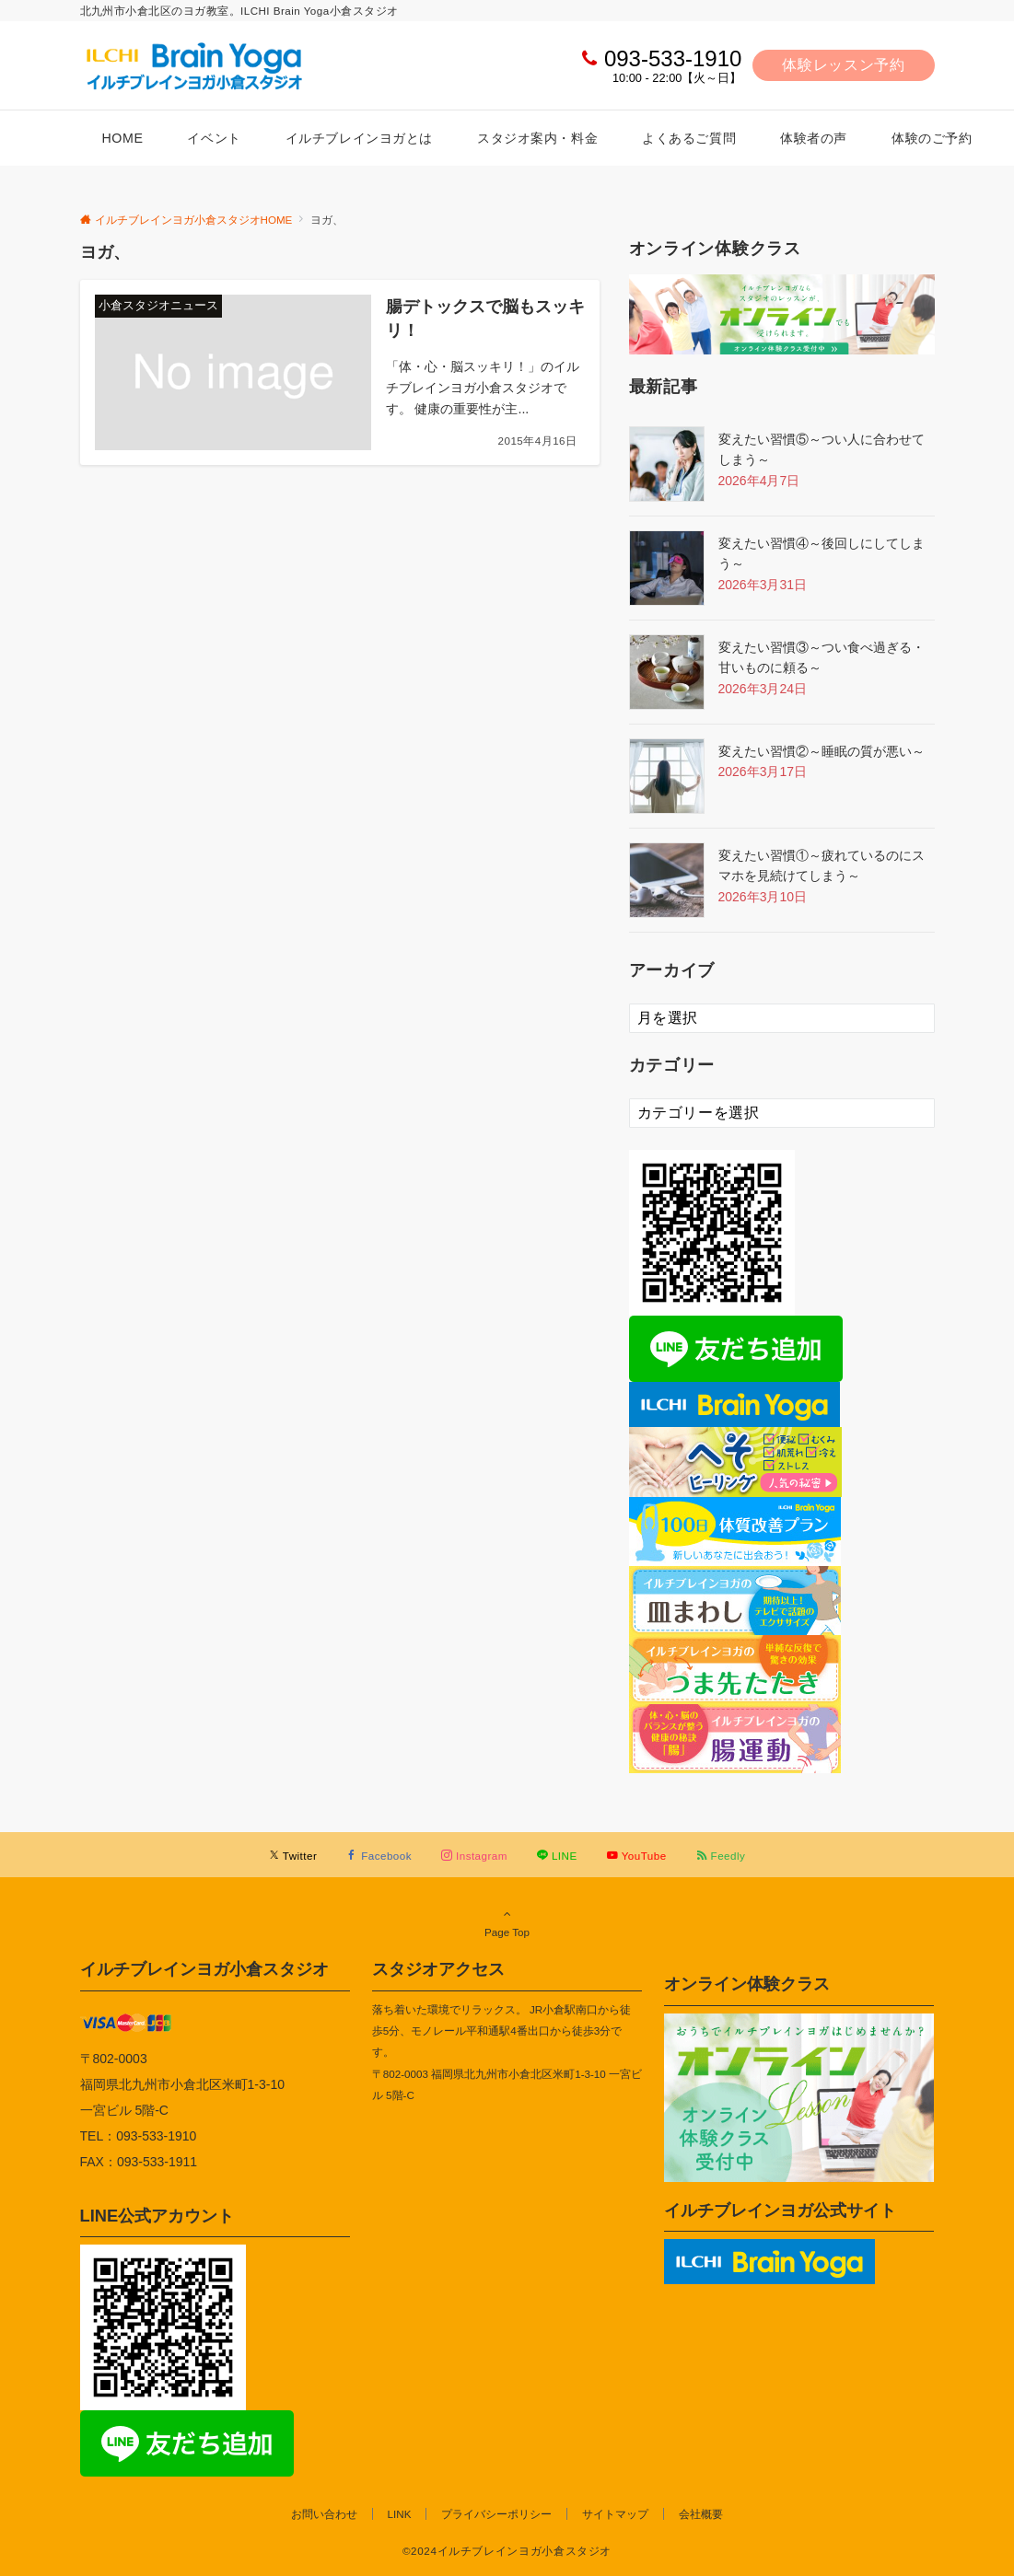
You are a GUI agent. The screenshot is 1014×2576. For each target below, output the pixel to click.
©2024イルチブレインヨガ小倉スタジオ (507, 2551)
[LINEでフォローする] (557, 1856)
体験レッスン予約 (843, 65)
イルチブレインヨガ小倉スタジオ (204, 1968)
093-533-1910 (672, 58)
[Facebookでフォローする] (379, 1856)
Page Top (507, 1922)
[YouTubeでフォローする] (637, 1856)
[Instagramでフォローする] (474, 1856)
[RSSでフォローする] (721, 1856)
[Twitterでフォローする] (293, 1856)
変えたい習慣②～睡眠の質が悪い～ (821, 751)
